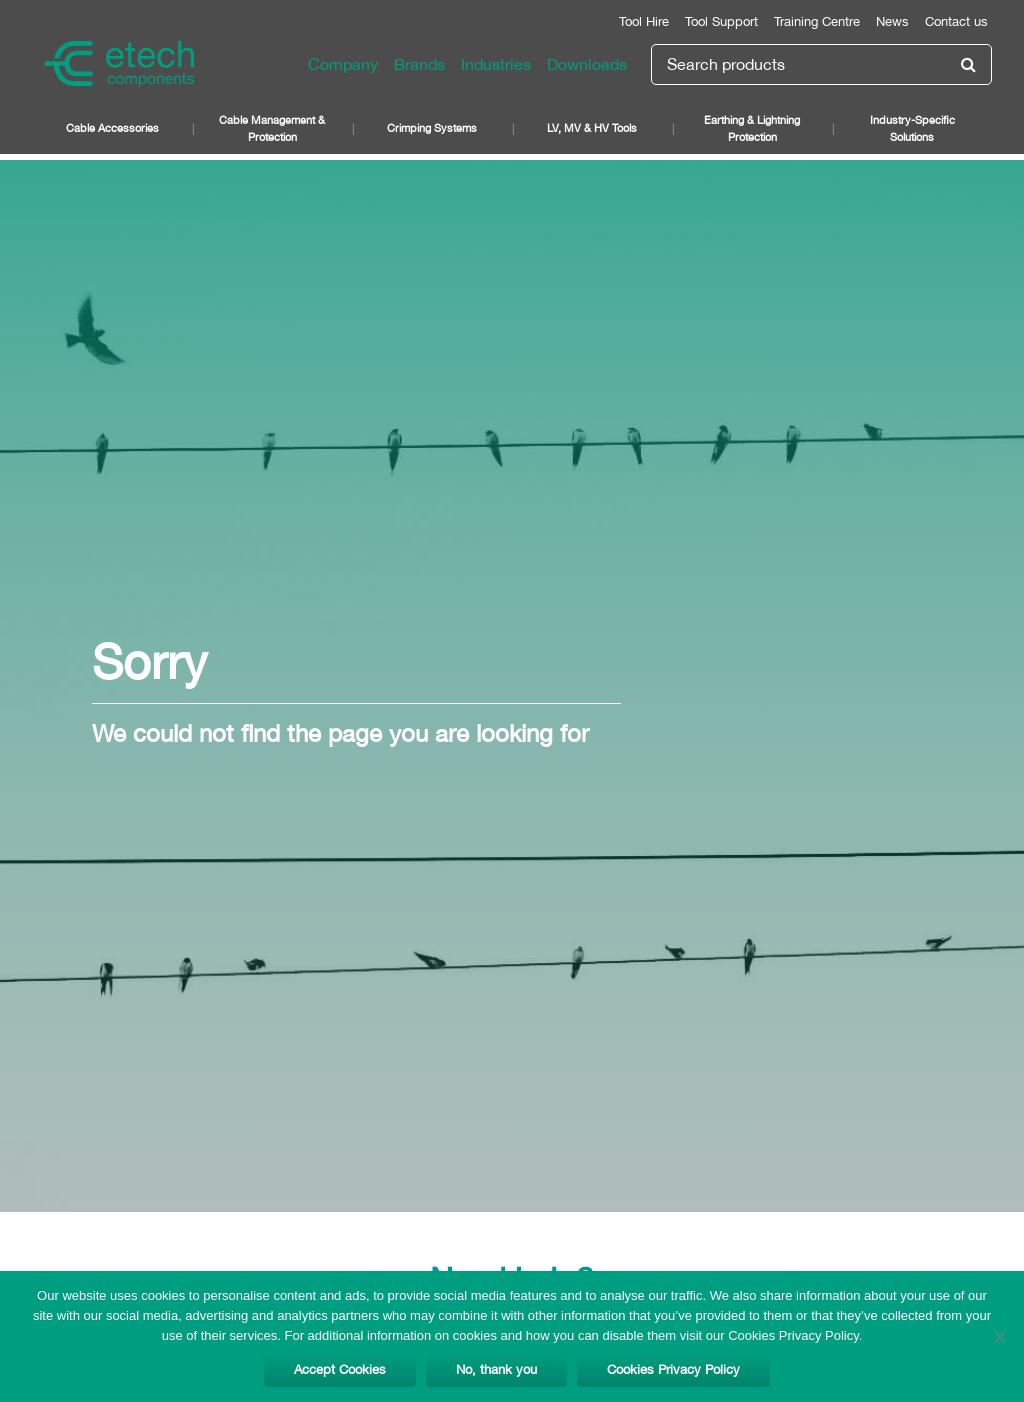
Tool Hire (644, 21)
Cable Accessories (112, 127)
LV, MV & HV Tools (592, 127)
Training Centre (817, 21)
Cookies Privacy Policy (673, 1369)
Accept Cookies (340, 1369)
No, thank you (496, 1369)
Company (343, 64)
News (892, 21)
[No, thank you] (999, 1337)
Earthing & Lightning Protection (752, 128)
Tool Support (721, 21)
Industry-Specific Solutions (912, 128)
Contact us (956, 21)
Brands (419, 64)
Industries (496, 64)
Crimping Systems (432, 127)
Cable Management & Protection (272, 128)
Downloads (587, 64)
